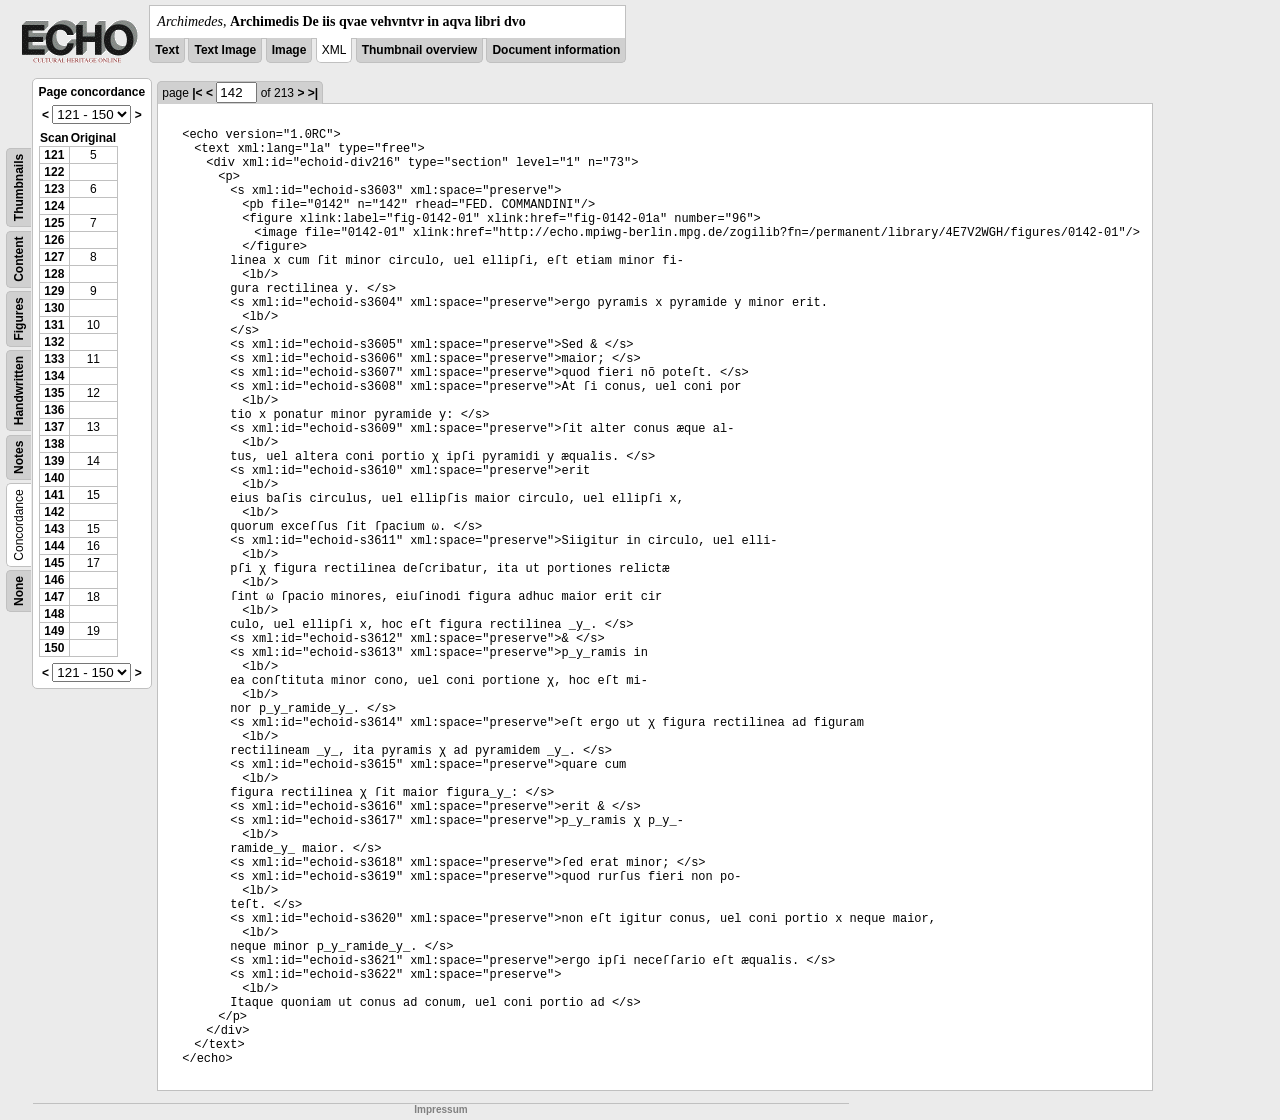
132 (54, 342)
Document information (556, 50)
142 (54, 512)
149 (54, 631)
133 (54, 359)
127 (54, 257)
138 (54, 444)
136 (54, 410)
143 (54, 529)
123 (54, 189)
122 (54, 172)
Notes (19, 457)
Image (289, 50)
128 (54, 274)
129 (54, 291)
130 (54, 308)
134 (54, 376)
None (19, 591)
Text (167, 50)
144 (54, 546)
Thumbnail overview (419, 50)
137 (54, 427)
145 (54, 563)
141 (54, 495)
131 (54, 325)
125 (54, 223)
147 (54, 597)
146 (54, 580)
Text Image (225, 50)
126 (54, 240)
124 (54, 206)
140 (54, 478)
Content (19, 259)
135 (54, 393)
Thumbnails (19, 187)
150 (54, 648)
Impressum (440, 1109)
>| (313, 93)
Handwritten (19, 390)
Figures (19, 318)
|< (197, 93)
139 (54, 461)
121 (54, 155)
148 (54, 614)
